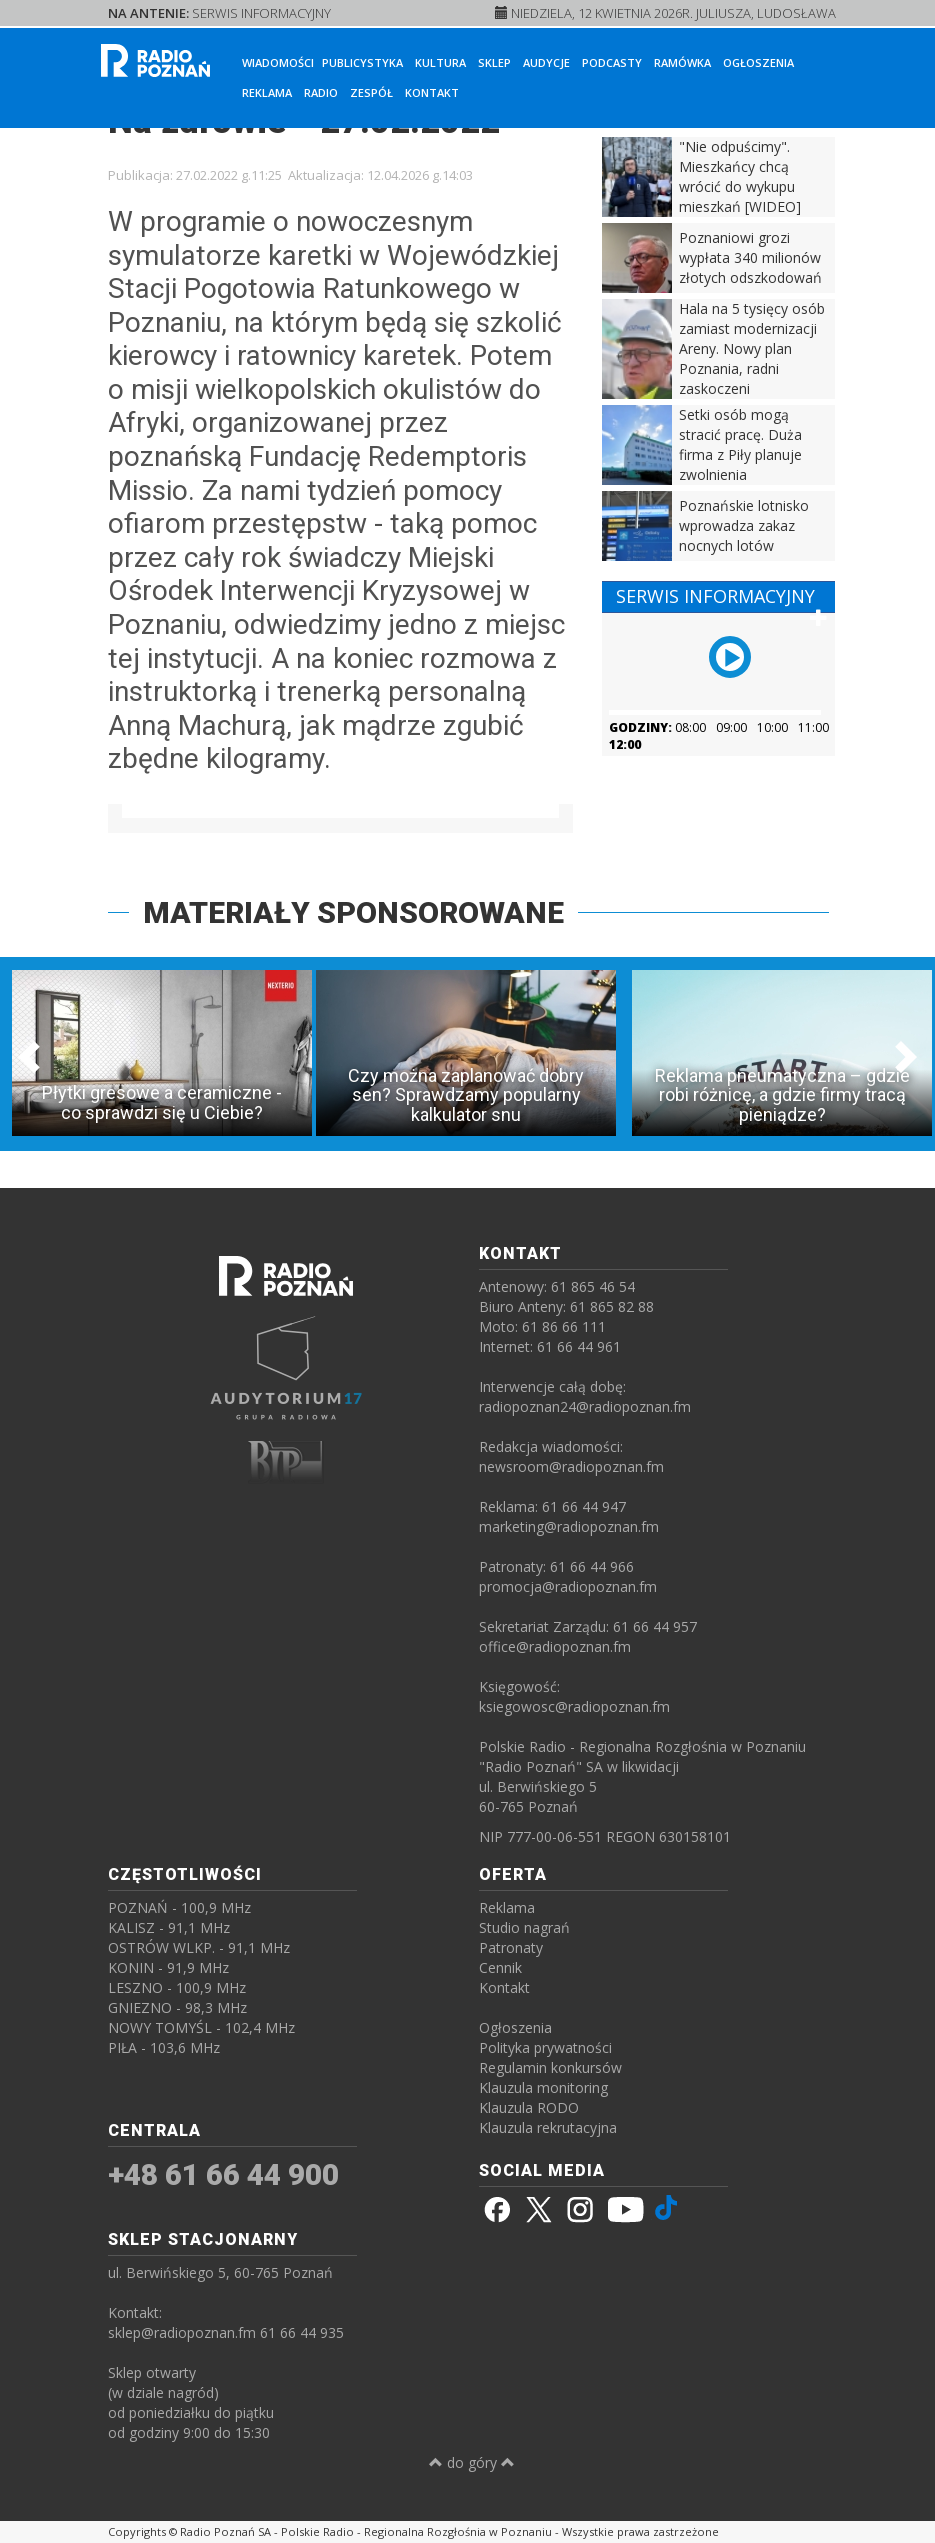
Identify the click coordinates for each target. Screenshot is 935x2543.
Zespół (371, 92)
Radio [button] (321, 92)
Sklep (494, 62)
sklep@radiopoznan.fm (182, 2332)
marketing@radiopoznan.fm (569, 1526)
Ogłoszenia (758, 62)
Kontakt (432, 92)
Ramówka (682, 62)
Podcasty (612, 62)
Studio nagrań (524, 1927)
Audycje (546, 62)
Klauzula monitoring (543, 2087)
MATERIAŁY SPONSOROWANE (353, 912)
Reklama (267, 92)
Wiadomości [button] (278, 62)
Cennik (500, 1967)
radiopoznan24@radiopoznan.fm (585, 1406)
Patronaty (511, 1947)
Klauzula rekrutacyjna (548, 2127)
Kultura (440, 62)
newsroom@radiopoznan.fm (571, 1466)
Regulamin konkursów (550, 2067)
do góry (472, 2462)
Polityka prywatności (545, 2047)
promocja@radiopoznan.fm (568, 1586)
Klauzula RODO (529, 2107)
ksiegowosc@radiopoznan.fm (574, 1706)
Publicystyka (362, 62)
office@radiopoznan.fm (555, 1646)
